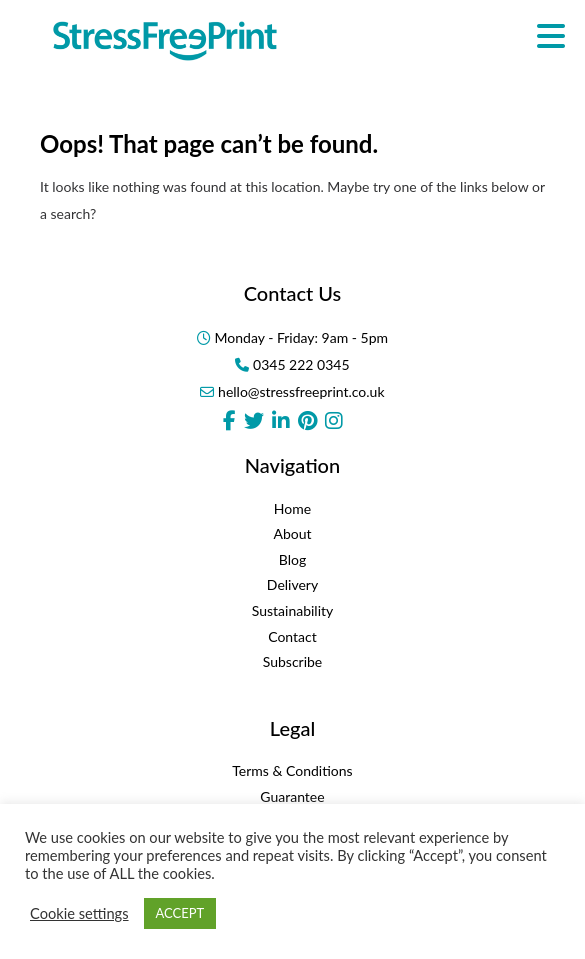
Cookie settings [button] (79, 913)
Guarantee (292, 796)
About (292, 533)
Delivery (292, 584)
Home (292, 508)
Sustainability (293, 610)
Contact (292, 636)
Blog (292, 559)
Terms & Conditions (292, 770)
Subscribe (293, 661)
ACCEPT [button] (180, 913)
